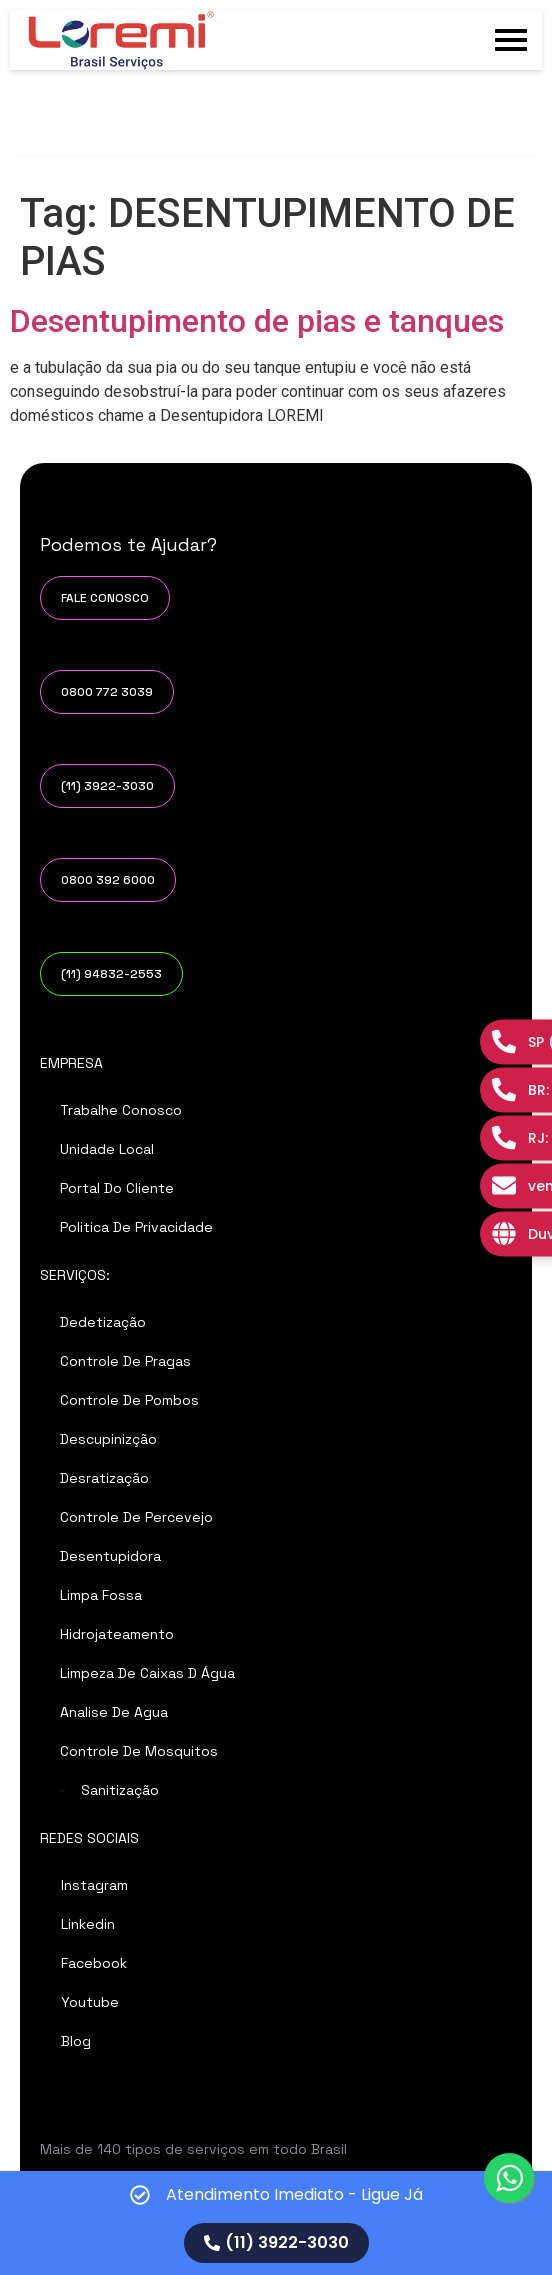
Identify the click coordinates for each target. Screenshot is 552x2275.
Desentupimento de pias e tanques (257, 321)
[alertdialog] (276, 2223)
